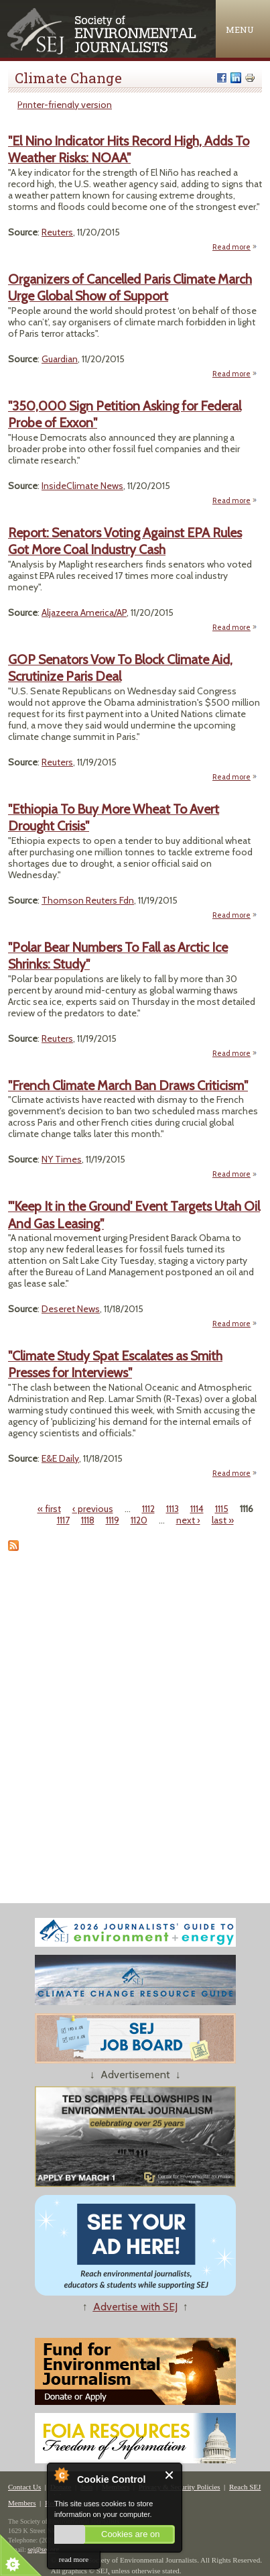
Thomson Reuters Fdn (88, 900)
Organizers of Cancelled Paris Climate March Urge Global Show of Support (130, 287)
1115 (221, 1509)
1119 (112, 1520)
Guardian (60, 359)
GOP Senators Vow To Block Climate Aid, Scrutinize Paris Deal (120, 667)
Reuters (57, 232)
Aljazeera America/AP (84, 612)
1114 (197, 1509)
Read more (234, 247)
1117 (63, 1520)
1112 (148, 1509)
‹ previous (92, 1509)
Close (169, 2475)
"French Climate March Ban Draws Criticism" (128, 1085)
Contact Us (24, 2487)
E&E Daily (60, 1458)
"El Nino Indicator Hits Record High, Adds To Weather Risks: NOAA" (128, 149)
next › (188, 1520)
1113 (172, 1509)
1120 (139, 1520)
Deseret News (71, 1309)
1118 (87, 1520)
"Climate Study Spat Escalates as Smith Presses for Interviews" (115, 1364)
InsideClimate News (82, 486)
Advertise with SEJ (135, 2306)
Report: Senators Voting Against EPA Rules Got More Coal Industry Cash (125, 541)
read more (73, 2559)
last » (223, 1520)
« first (49, 1509)
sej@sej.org (43, 2549)
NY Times (62, 1159)
